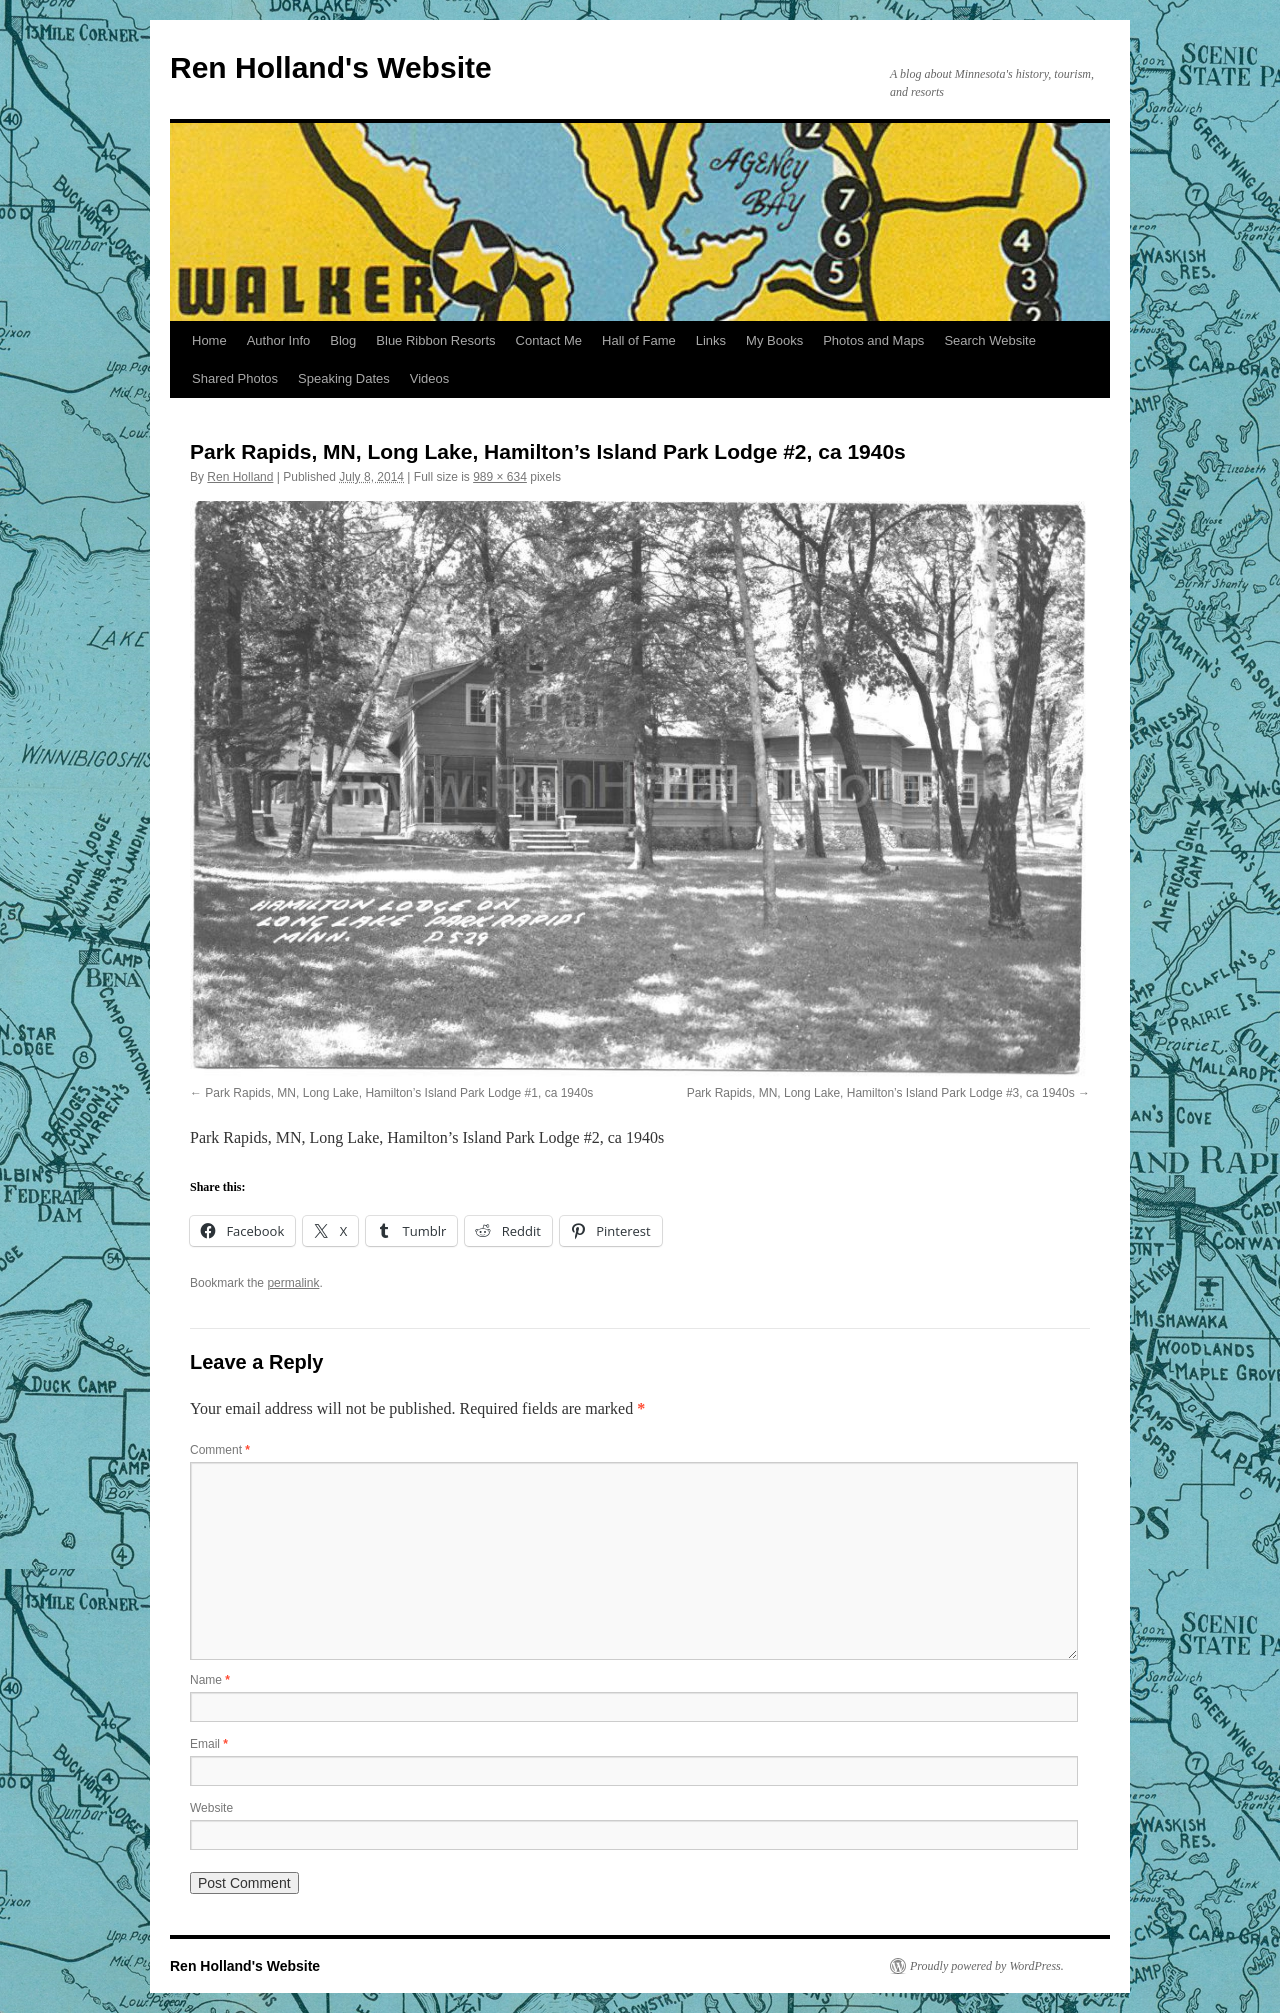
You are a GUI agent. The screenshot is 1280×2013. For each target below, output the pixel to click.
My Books (774, 340)
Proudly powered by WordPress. (987, 1966)
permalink (293, 1283)
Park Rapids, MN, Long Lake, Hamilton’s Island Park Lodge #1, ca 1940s (399, 1093)
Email (209, 1744)
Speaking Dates (344, 378)
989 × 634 (500, 477)
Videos (430, 378)
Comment (220, 1450)
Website (211, 1808)
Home (209, 340)
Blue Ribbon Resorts (435, 340)
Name (210, 1680)
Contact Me (549, 340)
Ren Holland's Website (331, 67)
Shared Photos (235, 378)
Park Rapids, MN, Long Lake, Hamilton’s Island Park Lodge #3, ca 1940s (881, 1093)
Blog (343, 340)
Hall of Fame (639, 340)
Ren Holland (240, 477)
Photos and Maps (873, 340)
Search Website (990, 340)
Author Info (279, 340)
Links (711, 340)
